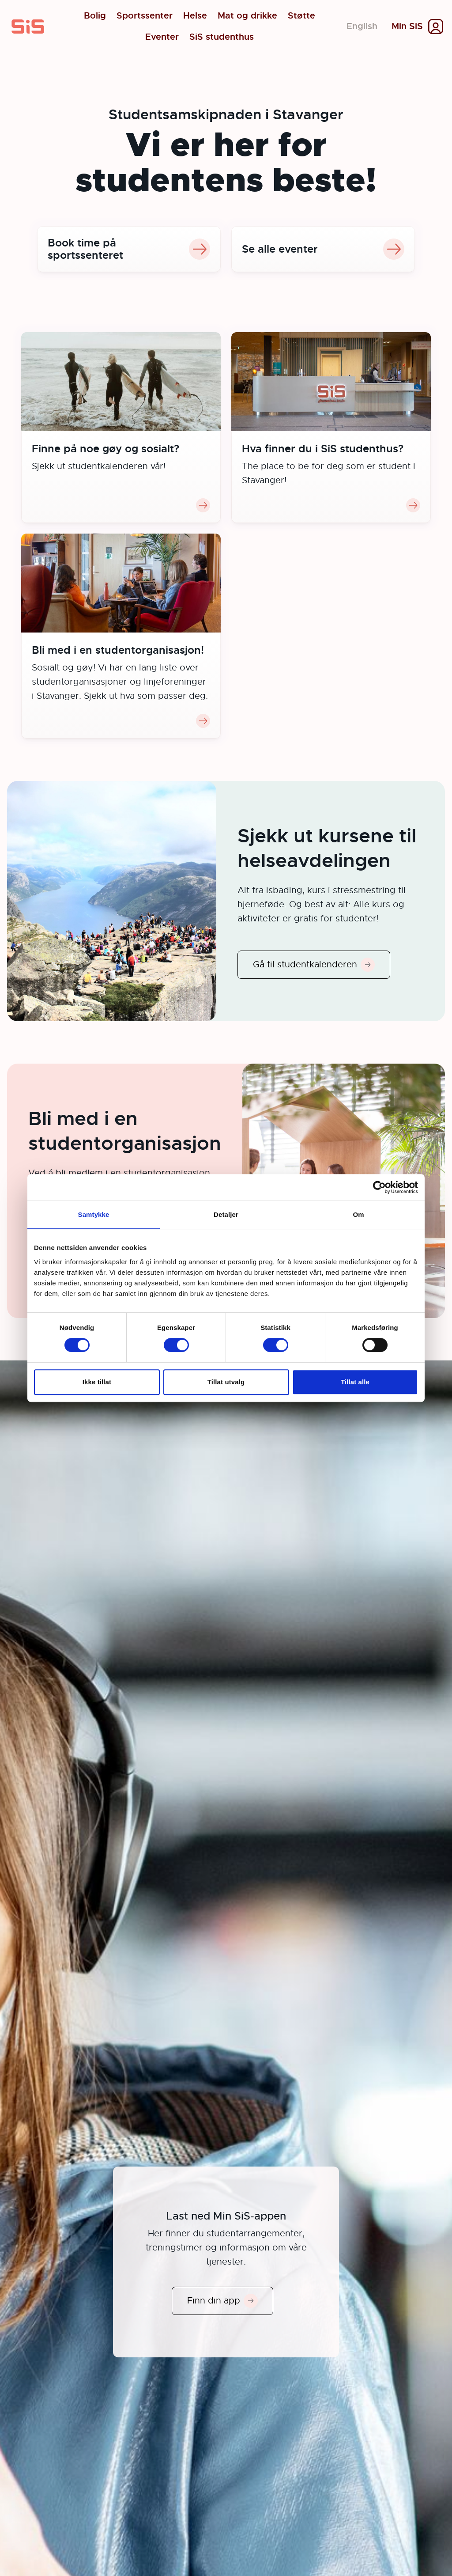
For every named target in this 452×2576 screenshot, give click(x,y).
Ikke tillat (97, 1382)
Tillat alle (355, 1382)
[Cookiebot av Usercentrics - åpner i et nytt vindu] (379, 1187)
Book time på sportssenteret (129, 249)
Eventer (162, 37)
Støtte (301, 16)
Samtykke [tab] (93, 1214)
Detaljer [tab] (226, 1214)
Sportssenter (145, 16)
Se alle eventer (323, 249)
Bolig (95, 16)
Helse (195, 16)
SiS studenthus (221, 37)
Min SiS (407, 26)
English (362, 26)
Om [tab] (358, 1214)
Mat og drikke (247, 16)
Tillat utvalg (226, 1382)
